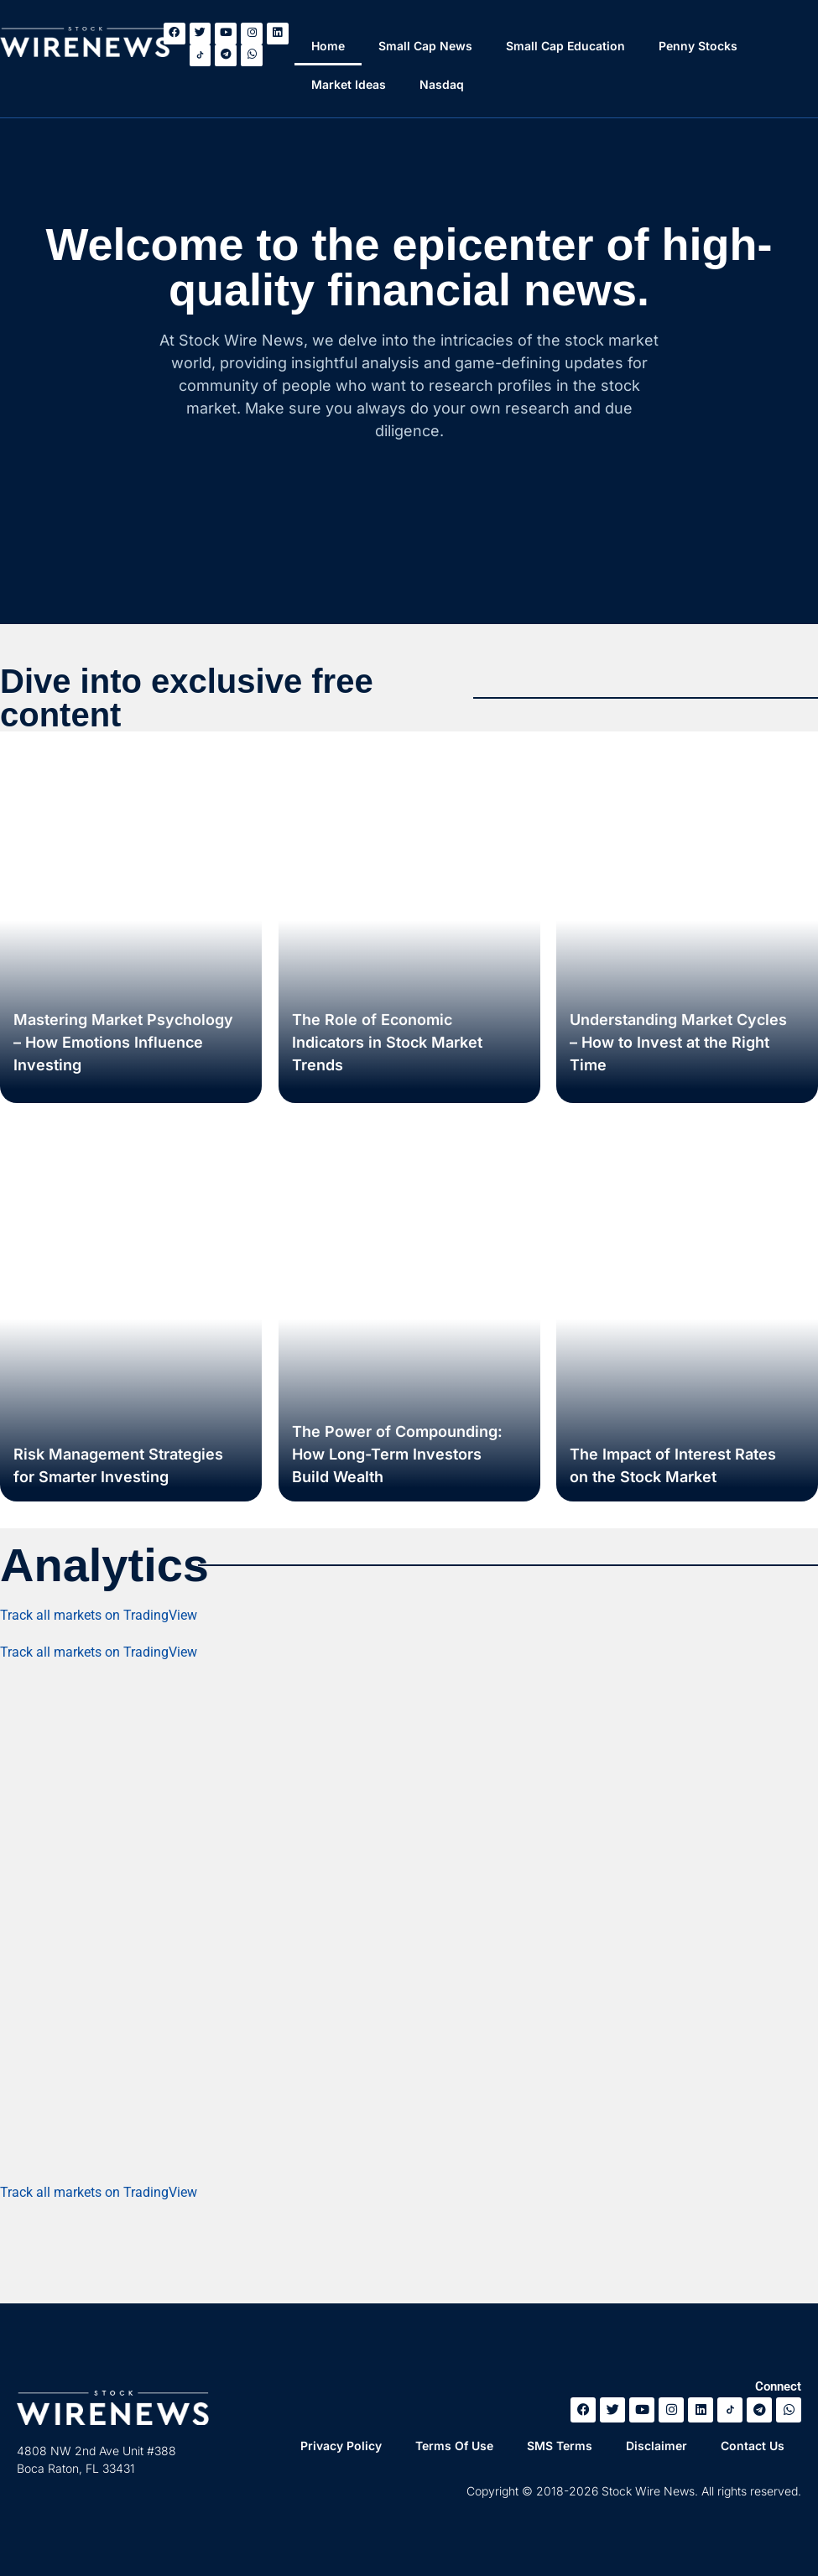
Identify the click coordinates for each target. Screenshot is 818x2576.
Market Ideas (349, 84)
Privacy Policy (341, 2445)
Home (329, 46)
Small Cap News (426, 46)
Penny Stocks (698, 46)
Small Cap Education (566, 46)
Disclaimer (656, 2445)
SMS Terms (559, 2445)
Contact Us (752, 2445)
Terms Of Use (454, 2445)
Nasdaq (442, 84)
